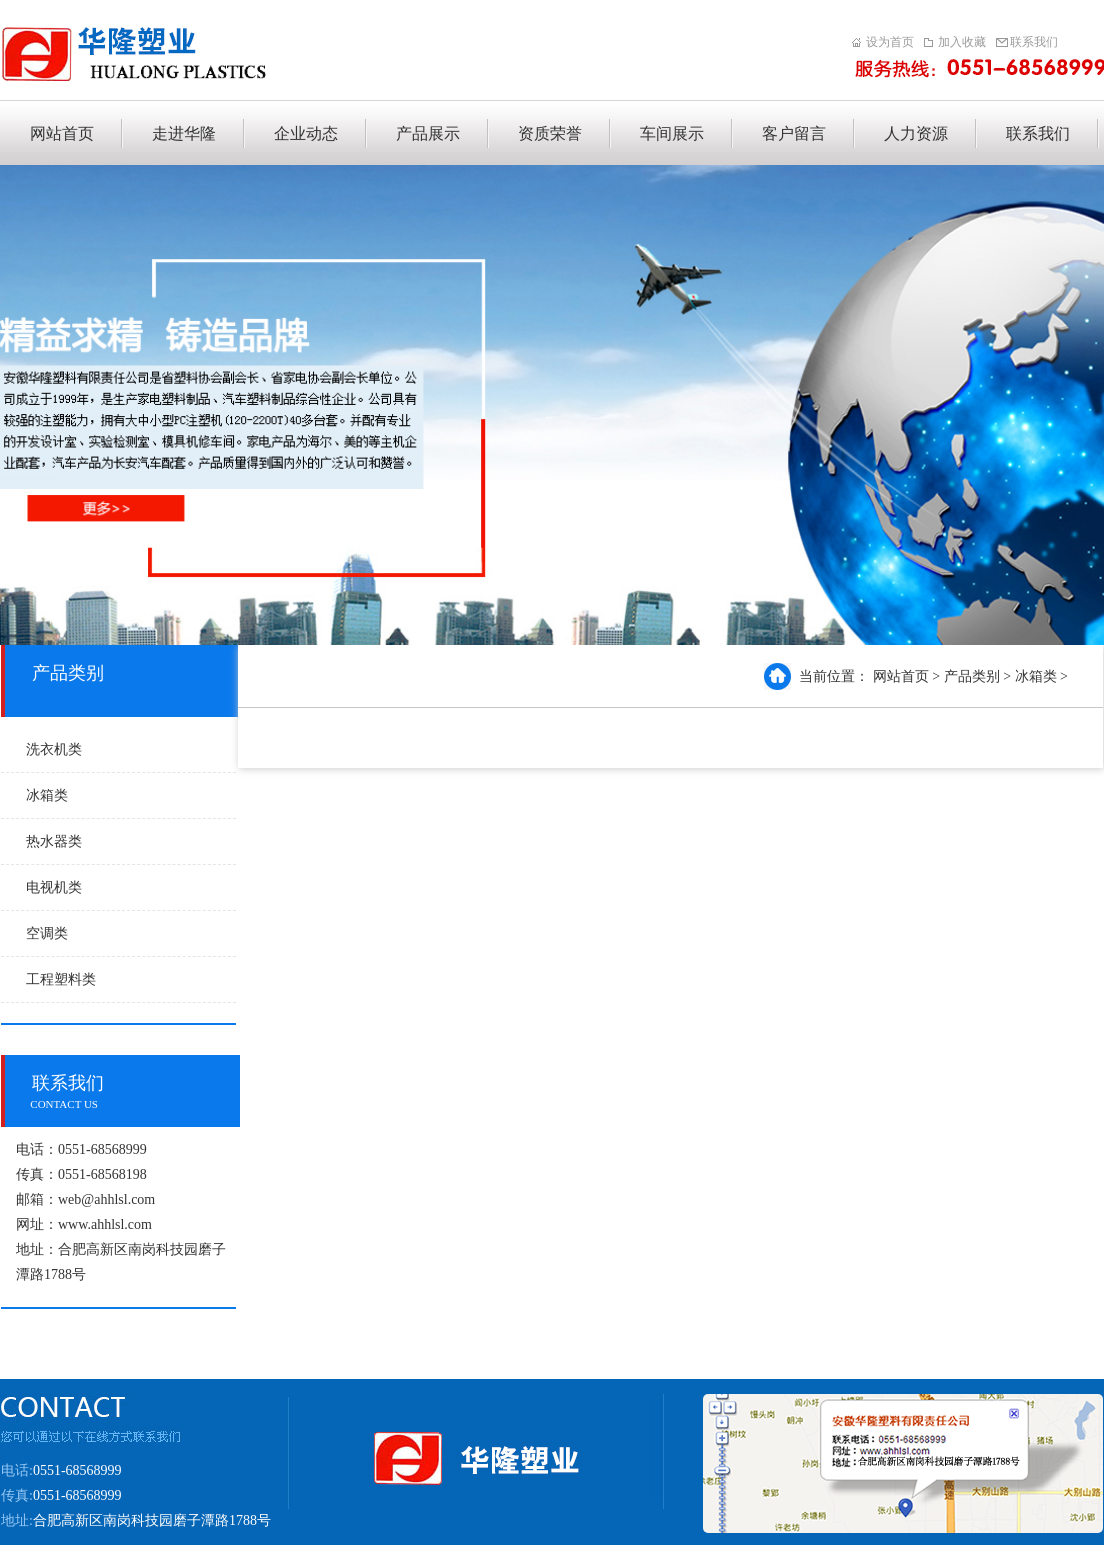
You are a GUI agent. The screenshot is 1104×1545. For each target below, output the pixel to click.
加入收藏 (962, 42)
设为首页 (890, 42)
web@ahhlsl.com (106, 1199)
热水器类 (54, 841)
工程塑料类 (61, 979)
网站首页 (901, 676)
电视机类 (54, 887)
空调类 (47, 933)
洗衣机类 (54, 749)
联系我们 (1034, 42)
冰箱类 (47, 795)
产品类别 (972, 676)
